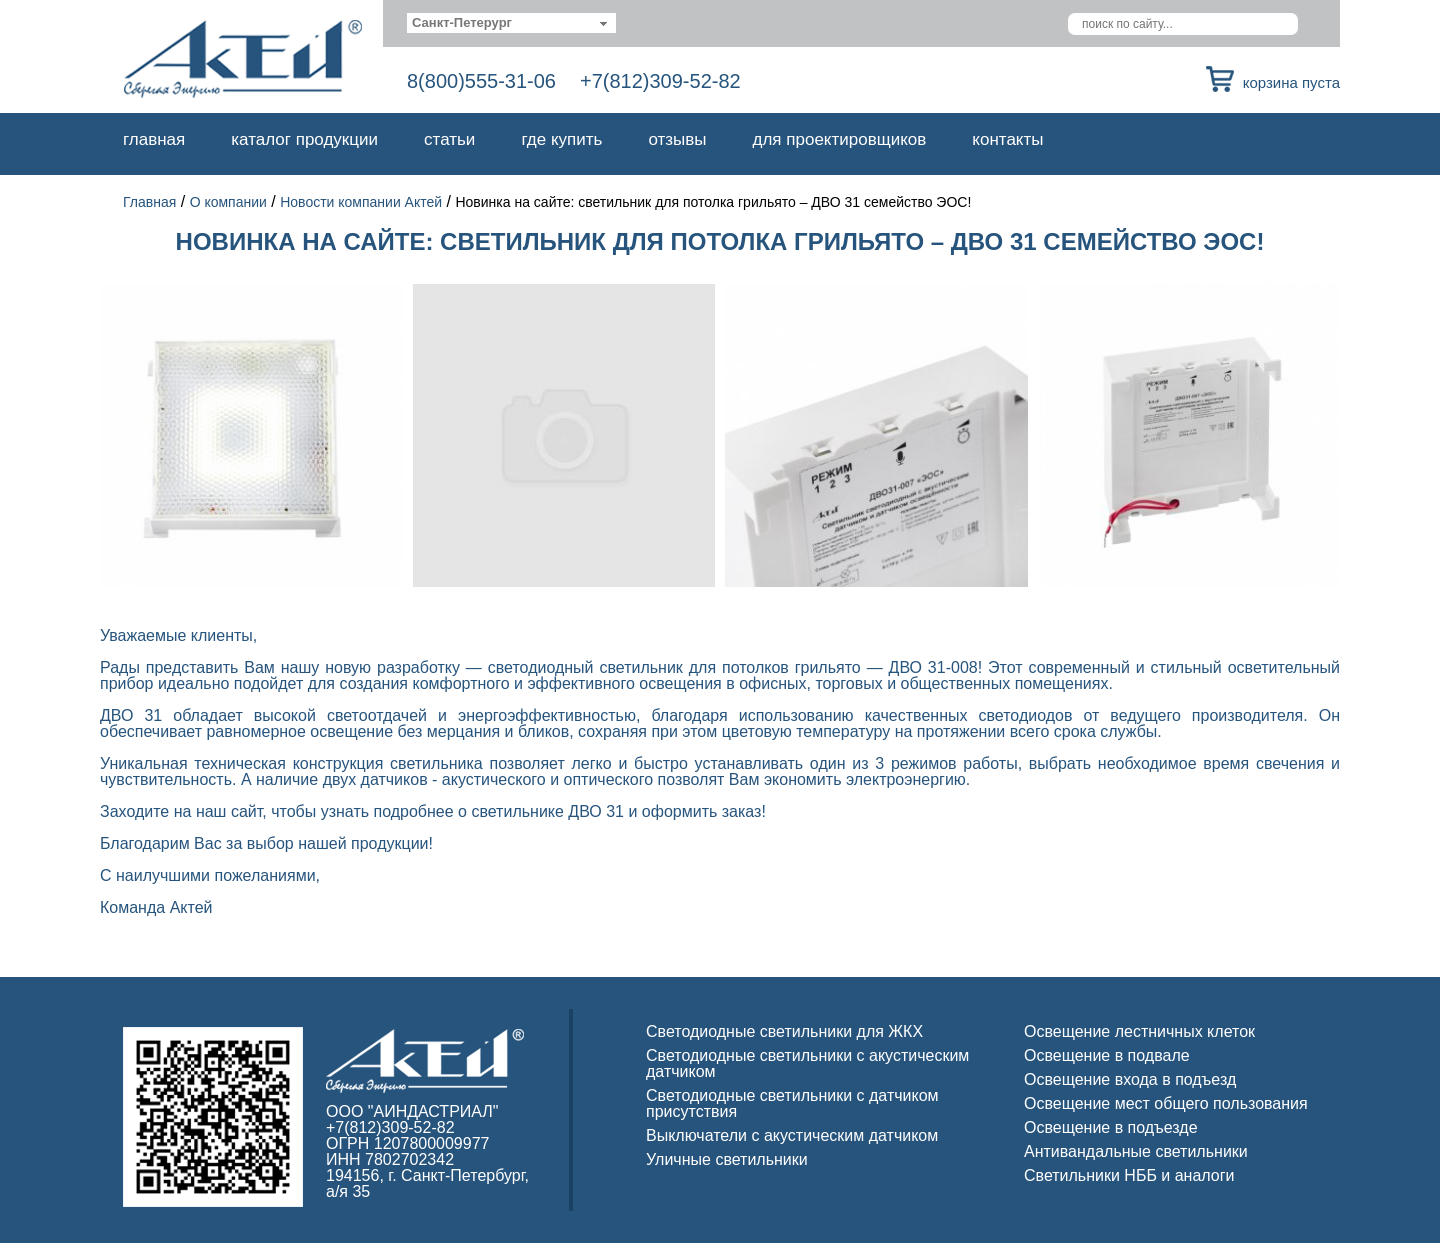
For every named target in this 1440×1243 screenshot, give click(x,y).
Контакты (1007, 139)
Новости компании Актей (361, 202)
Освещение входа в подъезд (1130, 1079)
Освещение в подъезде (1111, 1127)
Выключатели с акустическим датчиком (792, 1135)
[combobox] (511, 23)
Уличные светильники (727, 1159)
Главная (154, 139)
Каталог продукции (304, 139)
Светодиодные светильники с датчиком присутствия (792, 1103)
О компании (228, 202)
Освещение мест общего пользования (1166, 1103)
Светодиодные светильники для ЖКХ (784, 1031)
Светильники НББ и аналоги (1129, 1175)
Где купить (561, 139)
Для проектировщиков (840, 139)
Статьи (449, 139)
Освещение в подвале (1107, 1055)
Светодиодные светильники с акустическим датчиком (807, 1063)
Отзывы (677, 139)
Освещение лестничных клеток (1139, 1031)
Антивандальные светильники (1136, 1151)
